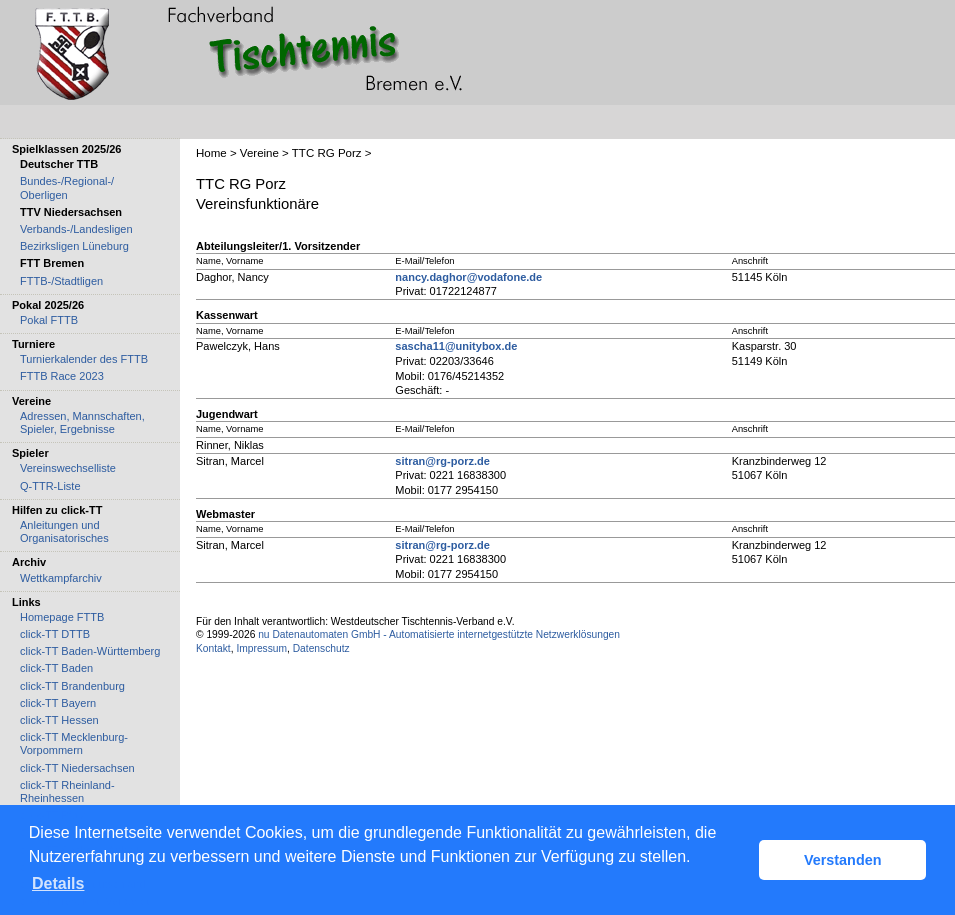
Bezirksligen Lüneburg (74, 246)
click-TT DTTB (55, 634)
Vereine (259, 153)
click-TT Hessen (59, 720)
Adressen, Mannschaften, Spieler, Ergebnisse (82, 422)
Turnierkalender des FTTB (84, 359)
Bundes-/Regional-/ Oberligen (67, 187)
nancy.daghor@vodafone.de (468, 277)
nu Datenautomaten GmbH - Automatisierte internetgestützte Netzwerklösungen (439, 634)
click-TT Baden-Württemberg (90, 651)
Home (211, 153)
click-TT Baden (56, 668)
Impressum (261, 648)
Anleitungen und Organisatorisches (64, 531)
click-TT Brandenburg (72, 686)
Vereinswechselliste (68, 468)
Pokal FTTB (49, 320)
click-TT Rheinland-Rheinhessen (67, 791)
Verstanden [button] (843, 860)
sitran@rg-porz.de (442, 461)
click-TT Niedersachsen (77, 768)
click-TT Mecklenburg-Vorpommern (74, 743)
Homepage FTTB (62, 617)
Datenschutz (321, 648)
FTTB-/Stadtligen (61, 281)
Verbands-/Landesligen (76, 229)
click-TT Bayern (58, 703)
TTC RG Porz (327, 153)
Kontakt (213, 648)
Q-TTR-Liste (50, 486)
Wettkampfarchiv (61, 578)
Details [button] (58, 883)
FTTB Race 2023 (62, 376)
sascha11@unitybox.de (456, 346)
